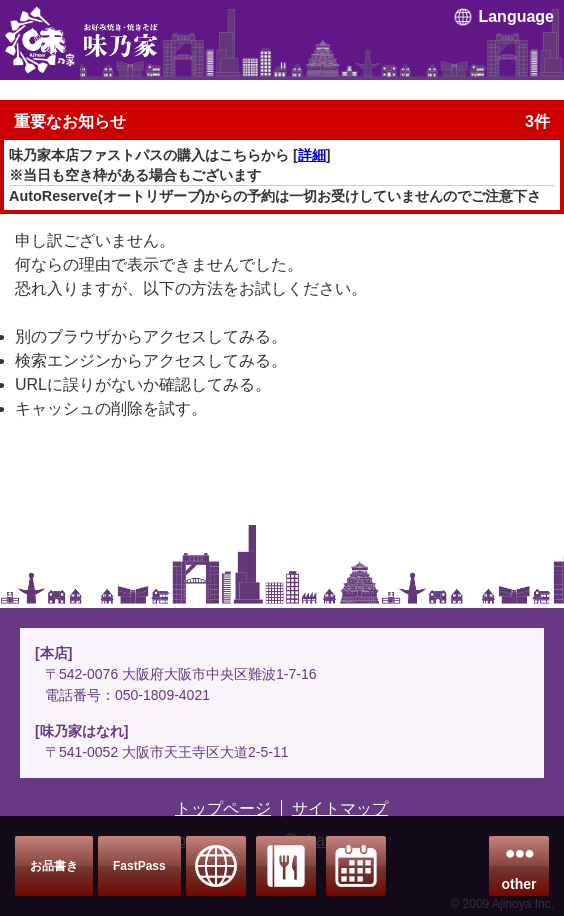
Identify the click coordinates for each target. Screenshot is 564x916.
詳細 (312, 155)
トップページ (223, 808)
